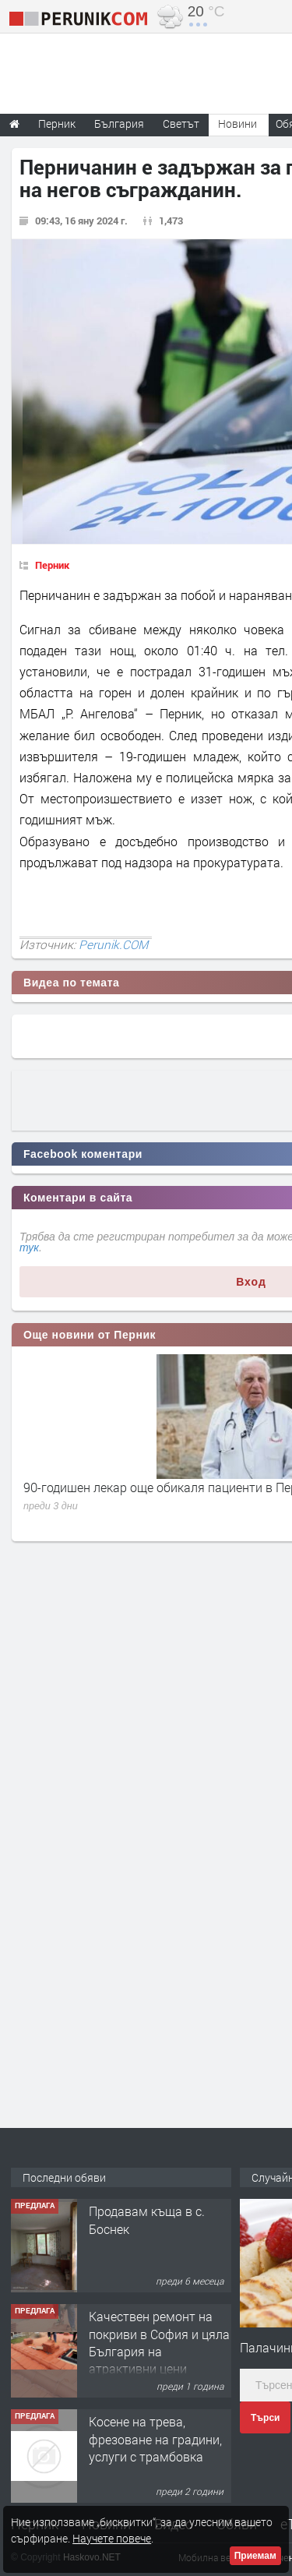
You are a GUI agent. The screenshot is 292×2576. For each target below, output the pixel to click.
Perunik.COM (113, 944)
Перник (52, 565)
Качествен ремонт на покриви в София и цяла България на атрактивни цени (159, 2342)
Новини (237, 123)
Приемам (255, 2555)
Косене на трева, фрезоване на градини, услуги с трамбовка (155, 2439)
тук (29, 1247)
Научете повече (111, 2538)
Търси (265, 2417)
